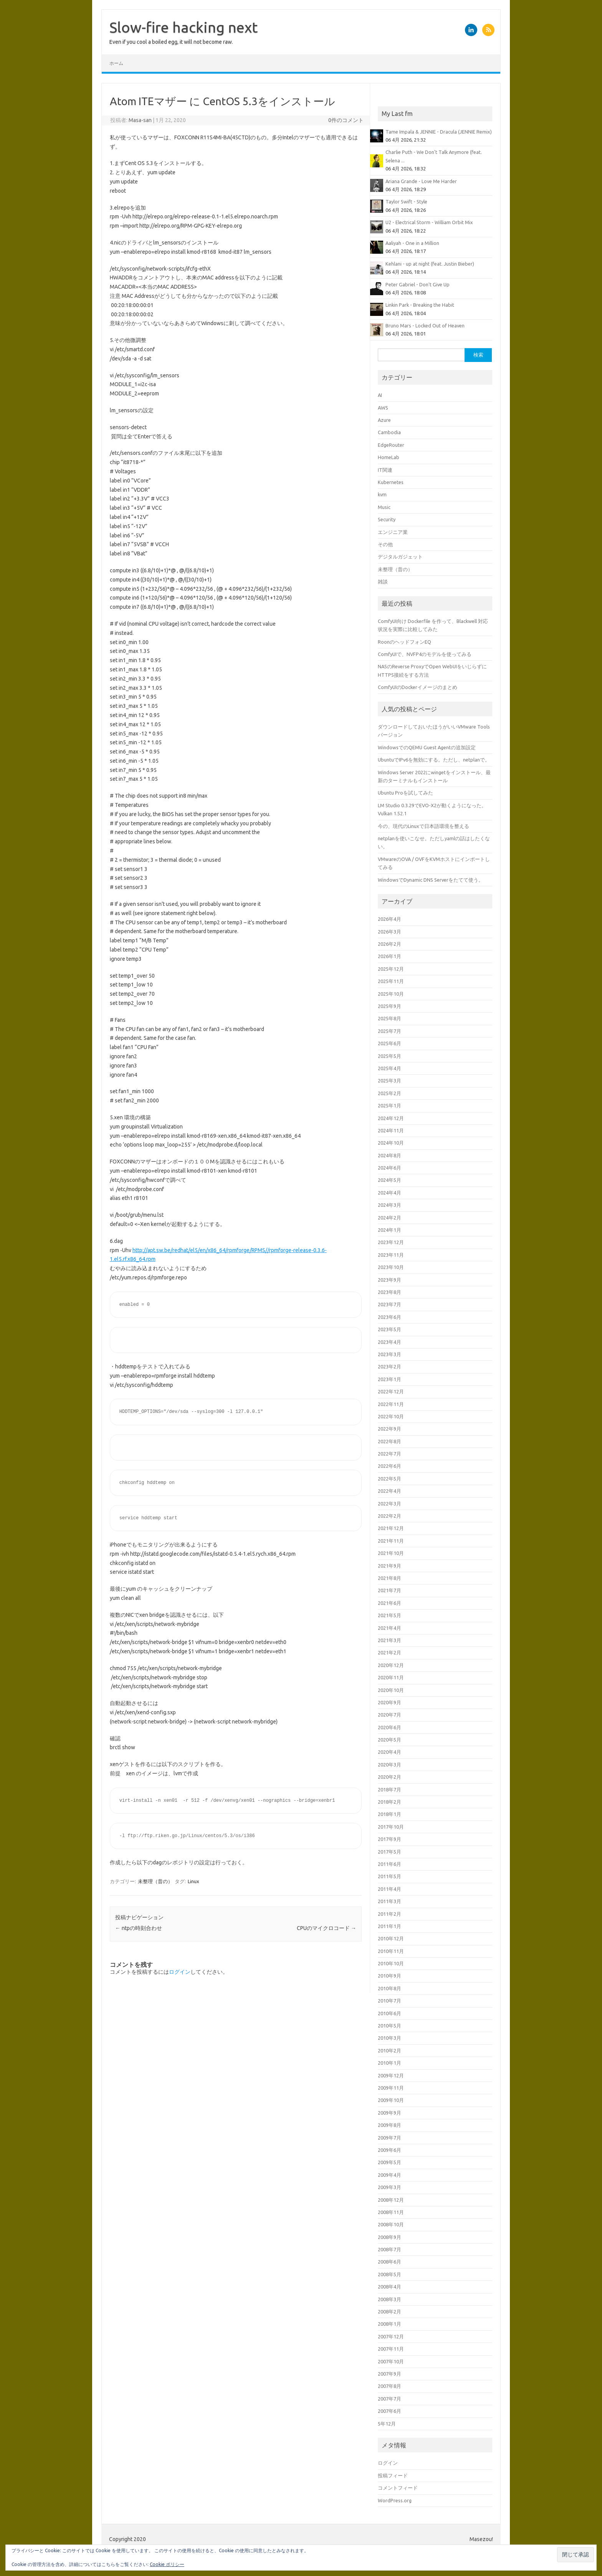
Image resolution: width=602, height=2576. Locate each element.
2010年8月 (389, 1988)
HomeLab (388, 457)
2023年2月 (389, 1366)
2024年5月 (389, 1180)
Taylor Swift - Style (406, 201)
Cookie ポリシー (167, 2564)
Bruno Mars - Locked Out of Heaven (425, 325)
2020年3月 (389, 1764)
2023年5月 (389, 1329)
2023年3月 (389, 1354)
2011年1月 (389, 1926)
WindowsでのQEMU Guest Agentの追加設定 (427, 747)
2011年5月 (389, 1876)
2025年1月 (389, 1105)
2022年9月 (389, 1428)
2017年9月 (389, 1839)
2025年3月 (389, 1080)
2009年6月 (389, 2150)
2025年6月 (389, 1043)
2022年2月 (389, 1516)
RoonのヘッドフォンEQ (404, 641)
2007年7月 (389, 2398)
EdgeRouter (391, 445)
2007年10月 (391, 2361)
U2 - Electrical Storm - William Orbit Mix (429, 222)
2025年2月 (389, 1093)
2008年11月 (391, 2212)
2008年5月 (389, 2274)
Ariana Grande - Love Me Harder (421, 181)
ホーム (116, 63)
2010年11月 (391, 1951)
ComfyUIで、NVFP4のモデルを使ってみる (424, 654)
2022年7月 (389, 1453)
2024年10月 (391, 1142)
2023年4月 (389, 1342)
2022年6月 (389, 1466)
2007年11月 (391, 2348)
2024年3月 (389, 1205)
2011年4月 (389, 1889)
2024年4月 (389, 1192)
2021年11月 (391, 1540)
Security (386, 519)
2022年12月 (391, 1391)
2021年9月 (389, 1565)
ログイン (179, 1972)
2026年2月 (389, 944)
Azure (384, 420)
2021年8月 (389, 1578)
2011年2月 (389, 1914)
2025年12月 (391, 969)
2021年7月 (389, 1590)
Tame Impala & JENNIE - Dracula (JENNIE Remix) (438, 131)
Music (384, 507)
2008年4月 (389, 2286)
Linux (193, 1881)
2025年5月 (389, 1056)
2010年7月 (389, 2000)
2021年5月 (389, 1615)
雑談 (383, 581)
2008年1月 (389, 2323)
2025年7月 (389, 1031)
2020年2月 (389, 1777)
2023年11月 (391, 1254)
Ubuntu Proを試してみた (405, 792)
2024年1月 (389, 1230)
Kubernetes (391, 482)
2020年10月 (391, 1690)
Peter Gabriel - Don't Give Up (417, 284)
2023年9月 (389, 1279)
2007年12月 (391, 2336)
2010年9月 (389, 1975)
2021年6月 (389, 1603)
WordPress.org (395, 2500)
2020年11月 (391, 1677)
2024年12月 (391, 1118)
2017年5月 (389, 1851)
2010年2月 (389, 2050)
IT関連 (385, 470)
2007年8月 (389, 2386)
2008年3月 (389, 2299)
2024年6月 (389, 1167)
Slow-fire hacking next (183, 27)
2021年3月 (389, 1640)
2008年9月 (389, 2237)
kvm (382, 494)
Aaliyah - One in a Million (412, 243)
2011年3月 (389, 1901)
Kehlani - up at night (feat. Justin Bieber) (429, 263)
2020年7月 (389, 1714)
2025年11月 (391, 981)
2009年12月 (391, 2075)
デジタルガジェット (400, 556)
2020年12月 (391, 1665)
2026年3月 (389, 931)
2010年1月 (389, 2062)
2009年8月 (389, 2125)
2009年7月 (389, 2137)
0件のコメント (346, 120)
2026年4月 (389, 919)
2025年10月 (391, 993)
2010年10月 (391, 1963)
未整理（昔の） (155, 1881)
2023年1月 (389, 1379)
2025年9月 (389, 1006)
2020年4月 (389, 1752)
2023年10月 (391, 1267)
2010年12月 (391, 1938)
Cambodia (389, 432)
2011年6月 (389, 1864)
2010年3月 (389, 2038)
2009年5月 (389, 2162)
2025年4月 (389, 1068)
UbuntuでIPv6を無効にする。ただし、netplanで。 (434, 759)
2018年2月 (389, 1801)
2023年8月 (389, 1292)
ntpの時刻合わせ (138, 1928)
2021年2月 (389, 1652)
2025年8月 (389, 1018)
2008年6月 (389, 2261)
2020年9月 (389, 1702)
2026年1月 (389, 956)
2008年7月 (389, 2249)
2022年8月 (389, 1441)
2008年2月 (389, 2311)
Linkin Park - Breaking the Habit (419, 304)
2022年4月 (389, 1491)
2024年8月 (389, 1155)
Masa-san (140, 120)
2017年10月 (391, 1826)
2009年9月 (389, 2112)
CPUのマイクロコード (326, 1928)
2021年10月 (391, 1553)
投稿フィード (393, 2475)
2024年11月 (391, 1130)
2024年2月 (389, 1217)
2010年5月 (389, 2025)
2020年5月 (389, 1739)
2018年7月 (389, 1789)
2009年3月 (389, 2187)
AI (380, 395)
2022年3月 (389, 1503)
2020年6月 (389, 1727)
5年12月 (387, 2423)
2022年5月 (389, 1478)
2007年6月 (389, 2411)
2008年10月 (391, 2224)
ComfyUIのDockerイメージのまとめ (417, 687)
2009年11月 (391, 2087)
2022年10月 (391, 1416)
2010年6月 (389, 2013)
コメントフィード (398, 2487)
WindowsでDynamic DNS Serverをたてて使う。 (430, 879)
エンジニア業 (393, 532)
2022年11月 (391, 1404)
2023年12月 (391, 1242)
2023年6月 (389, 1317)
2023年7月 (389, 1304)
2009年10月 (391, 2100)
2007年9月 (389, 2373)
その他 (385, 544)
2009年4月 (389, 2175)
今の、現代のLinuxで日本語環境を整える (423, 826)
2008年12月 (391, 2200)
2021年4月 (389, 1628)
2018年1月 (389, 1814)
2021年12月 (391, 1528)
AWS (383, 407)
